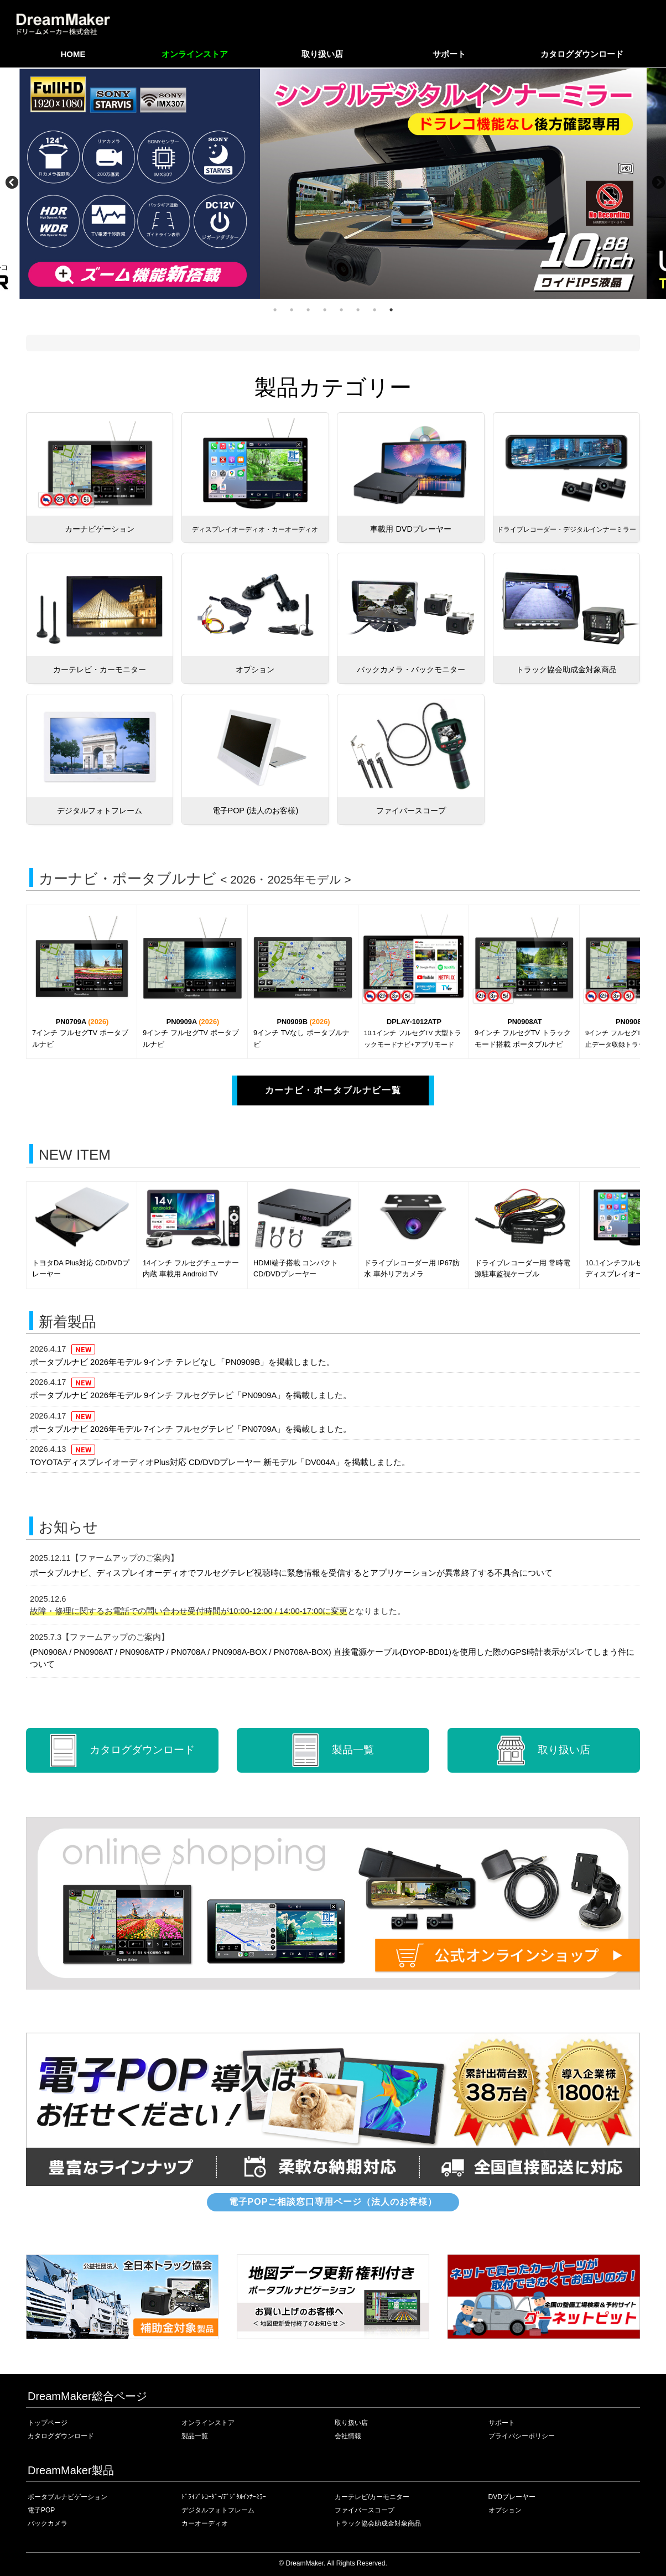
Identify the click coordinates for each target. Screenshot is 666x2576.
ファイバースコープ (364, 2510)
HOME (73, 54)
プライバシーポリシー (521, 2436)
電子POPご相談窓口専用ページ (333, 2201)
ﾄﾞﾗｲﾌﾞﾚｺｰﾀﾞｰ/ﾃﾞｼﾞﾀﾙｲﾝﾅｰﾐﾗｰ (223, 2497)
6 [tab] (357, 309)
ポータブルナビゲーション (67, 2497)
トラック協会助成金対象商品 (378, 2523)
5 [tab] (341, 309)
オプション (505, 2510)
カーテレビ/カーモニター (372, 2497)
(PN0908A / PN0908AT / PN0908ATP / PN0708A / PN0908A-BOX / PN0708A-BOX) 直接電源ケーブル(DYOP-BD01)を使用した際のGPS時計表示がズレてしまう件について (332, 1658)
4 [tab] (324, 309)
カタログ (122, 1750)
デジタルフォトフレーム (217, 2510)
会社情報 (348, 2436)
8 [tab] (391, 309)
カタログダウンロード (581, 54)
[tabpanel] (333, 183)
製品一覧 (333, 1750)
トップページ (47, 2422)
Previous (14, 183)
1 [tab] (274, 309)
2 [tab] (291, 309)
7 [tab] (374, 309)
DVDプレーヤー (511, 2497)
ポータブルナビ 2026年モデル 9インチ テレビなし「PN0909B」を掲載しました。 (182, 1362)
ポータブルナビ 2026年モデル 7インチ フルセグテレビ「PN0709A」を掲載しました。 (190, 1429)
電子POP (41, 2510)
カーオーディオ (204, 2523)
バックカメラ (47, 2523)
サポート (449, 54)
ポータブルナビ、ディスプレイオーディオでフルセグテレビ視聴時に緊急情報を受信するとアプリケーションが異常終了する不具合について (291, 1573)
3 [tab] (308, 309)
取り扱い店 (322, 54)
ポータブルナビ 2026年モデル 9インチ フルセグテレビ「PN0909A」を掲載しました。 (190, 1395)
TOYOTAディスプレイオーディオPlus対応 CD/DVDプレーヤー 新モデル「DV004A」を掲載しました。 (220, 1462)
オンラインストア (195, 54)
